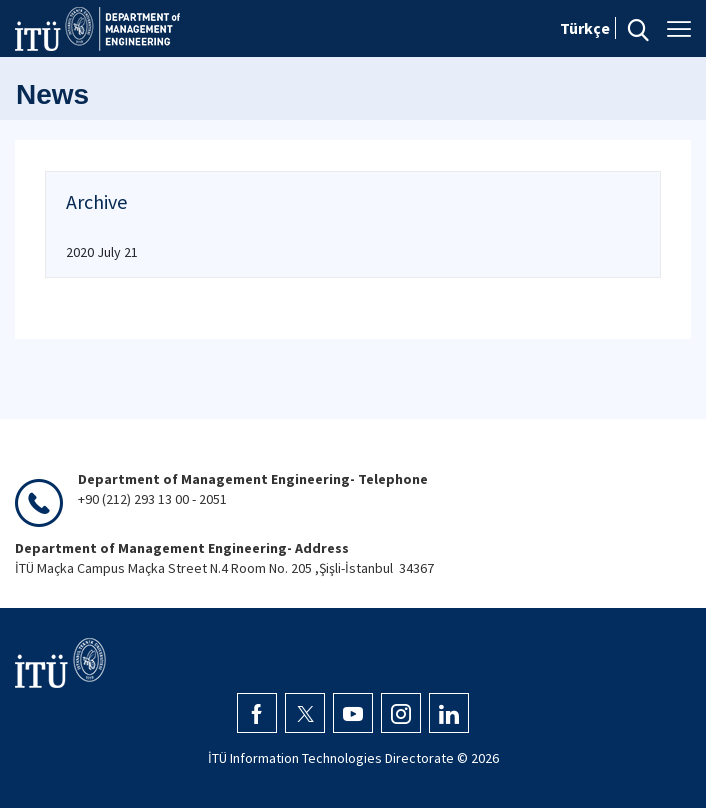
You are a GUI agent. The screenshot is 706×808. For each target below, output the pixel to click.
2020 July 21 (102, 252)
